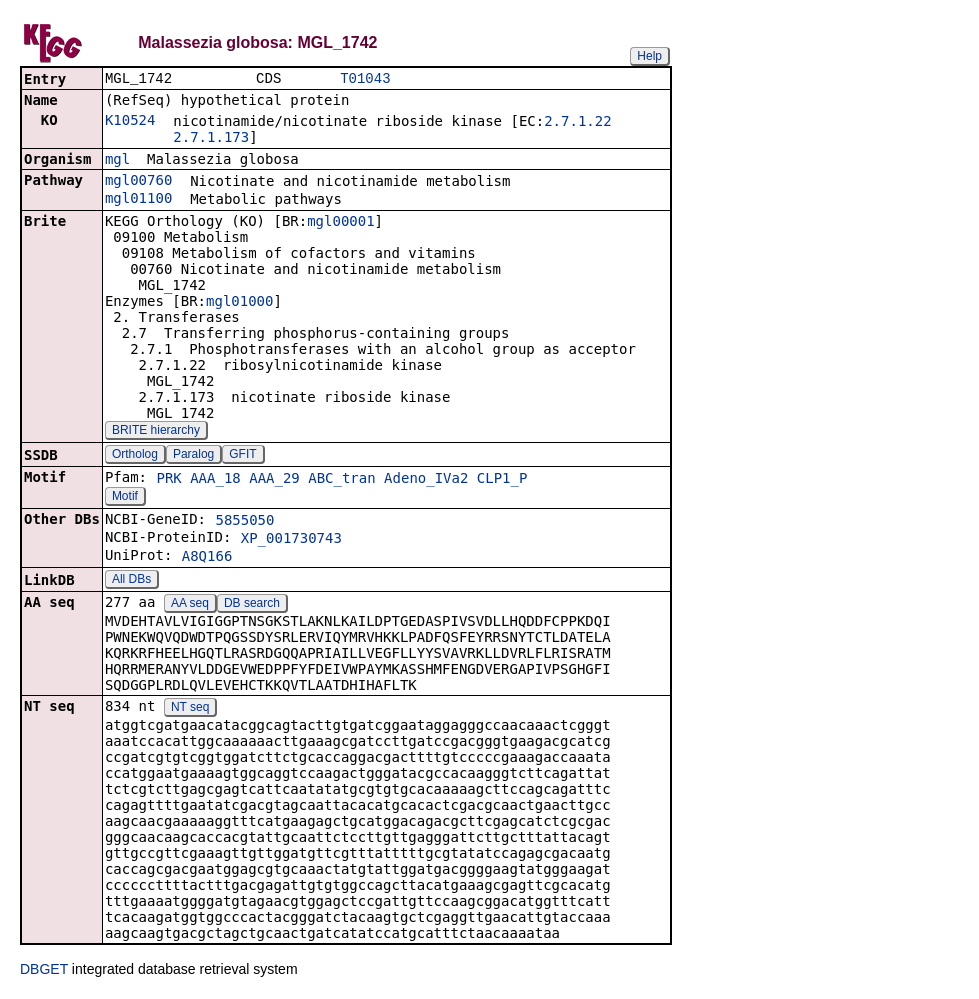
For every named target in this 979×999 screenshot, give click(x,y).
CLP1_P (502, 480)
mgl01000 (239, 303)
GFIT (242, 456)
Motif (125, 498)
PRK (168, 480)
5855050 (244, 522)
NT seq (190, 709)
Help (649, 56)
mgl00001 (340, 223)
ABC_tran (341, 480)
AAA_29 (274, 480)
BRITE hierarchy (156, 432)
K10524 (130, 122)
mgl (117, 161)
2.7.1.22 (577, 123)
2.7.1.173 (211, 139)
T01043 (365, 79)
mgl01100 (138, 200)
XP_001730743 (291, 540)
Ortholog (135, 456)
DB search (252, 605)
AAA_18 (215, 480)
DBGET (44, 971)
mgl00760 (138, 182)
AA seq (190, 605)
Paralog (193, 456)
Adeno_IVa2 (426, 480)
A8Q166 (207, 558)
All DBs (131, 581)
